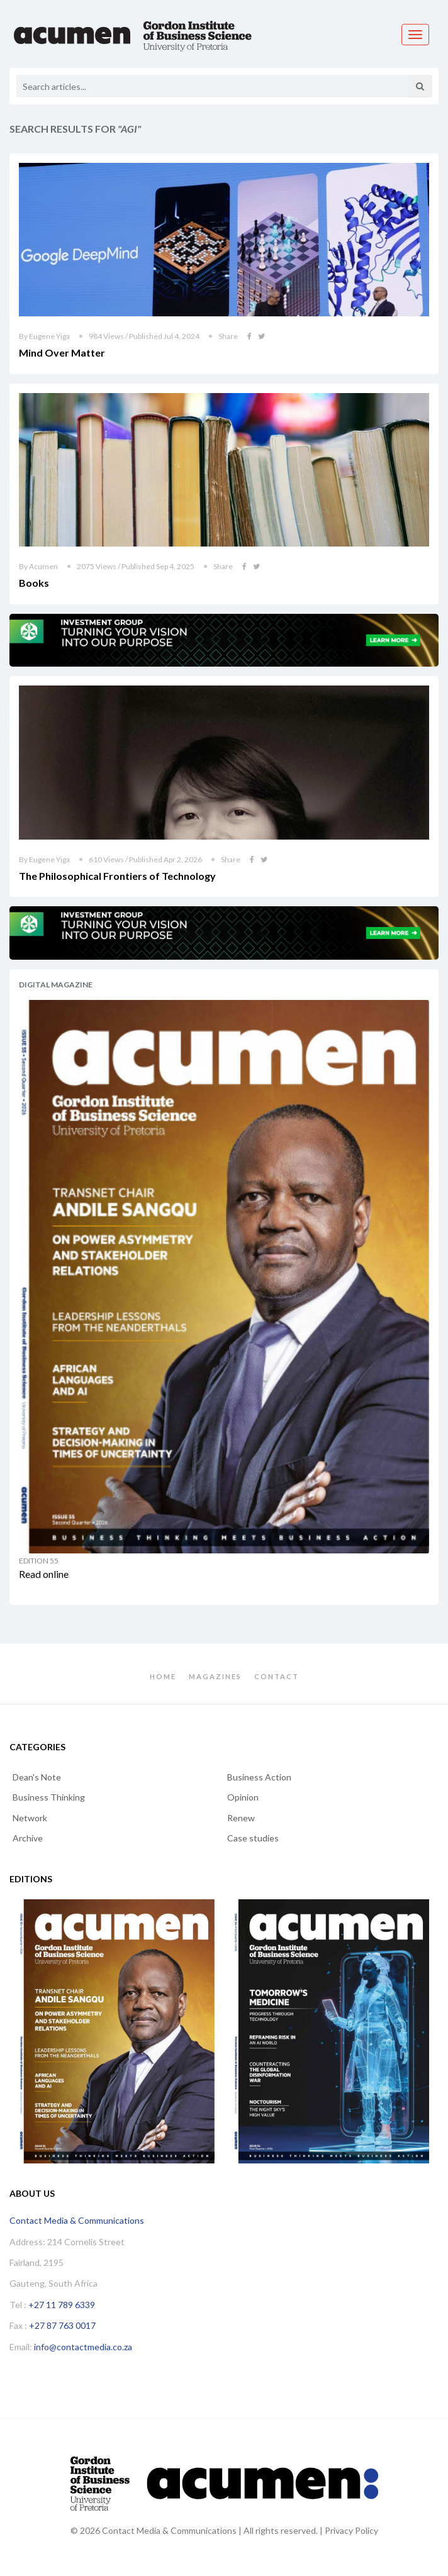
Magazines (215, 1676)
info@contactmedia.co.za (83, 2346)
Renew (241, 1818)
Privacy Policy (351, 2530)
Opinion (243, 1797)
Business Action (259, 1777)
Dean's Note (37, 1777)
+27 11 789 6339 (61, 2304)
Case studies (253, 1838)
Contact (276, 1676)
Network (30, 1818)
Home (163, 1676)
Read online (44, 1574)
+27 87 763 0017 (62, 2325)
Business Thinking (49, 1797)
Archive (28, 1838)
